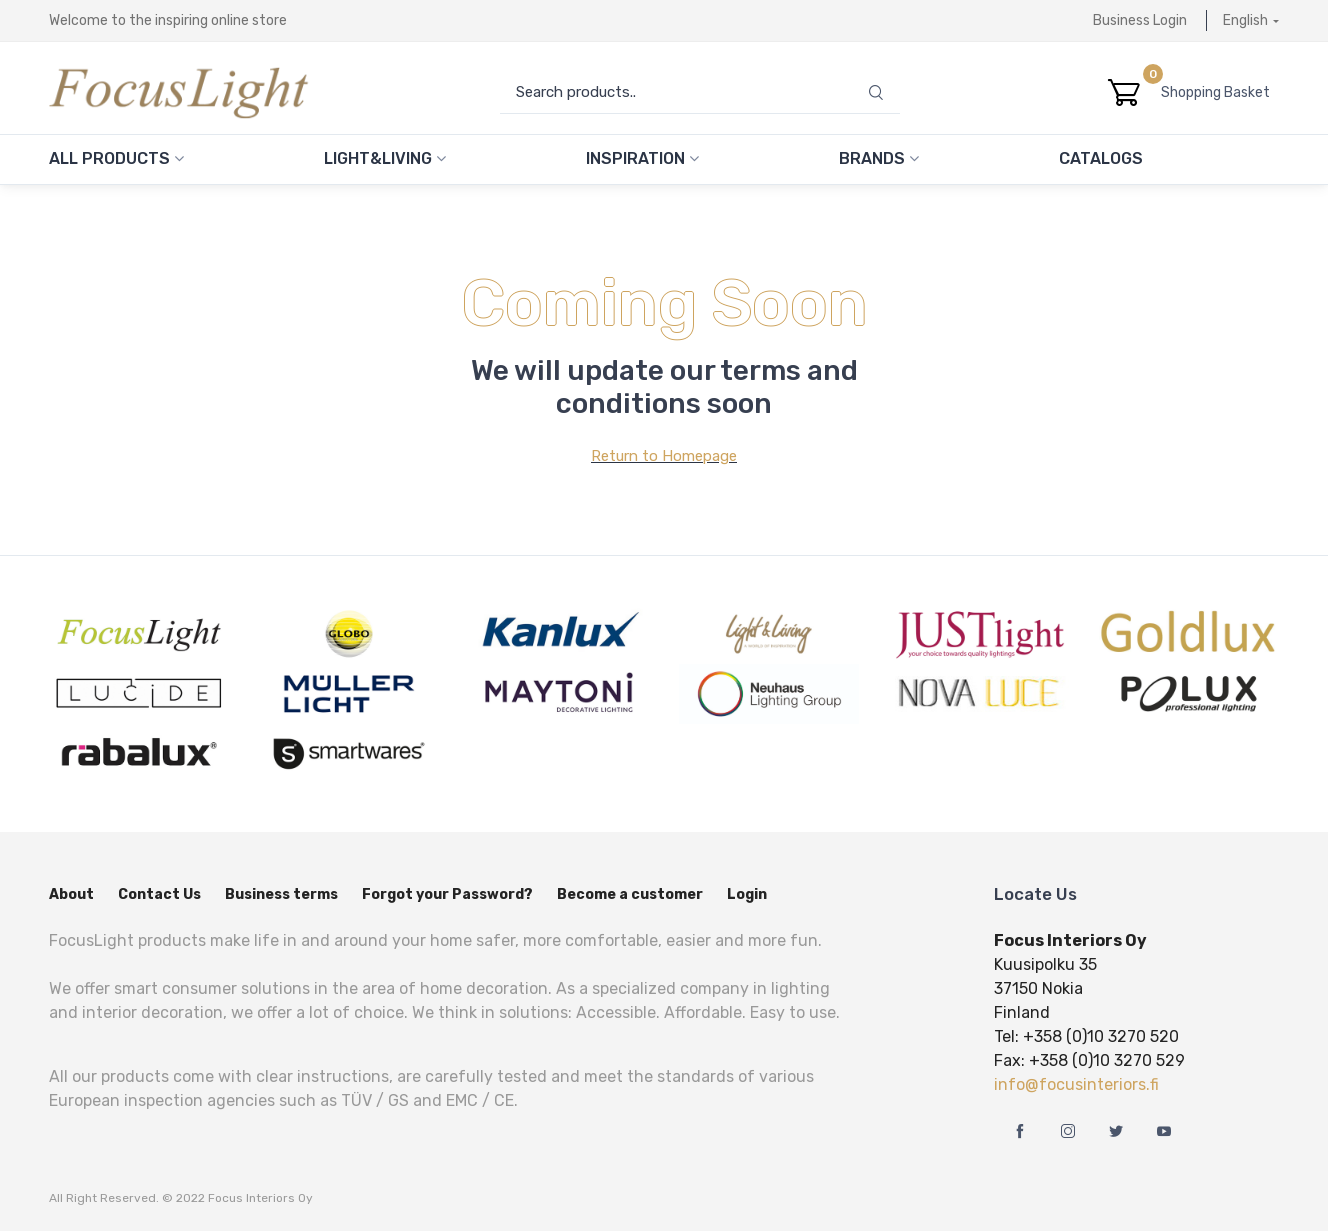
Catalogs (1101, 158)
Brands (879, 158)
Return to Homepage (664, 456)
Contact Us (159, 894)
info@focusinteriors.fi (1076, 1084)
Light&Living (385, 158)
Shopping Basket (1220, 92)
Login (747, 894)
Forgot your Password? (447, 894)
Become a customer (630, 894)
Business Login (1140, 20)
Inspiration (642, 158)
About (71, 894)
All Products (116, 158)
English (1245, 20)
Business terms (281, 894)
